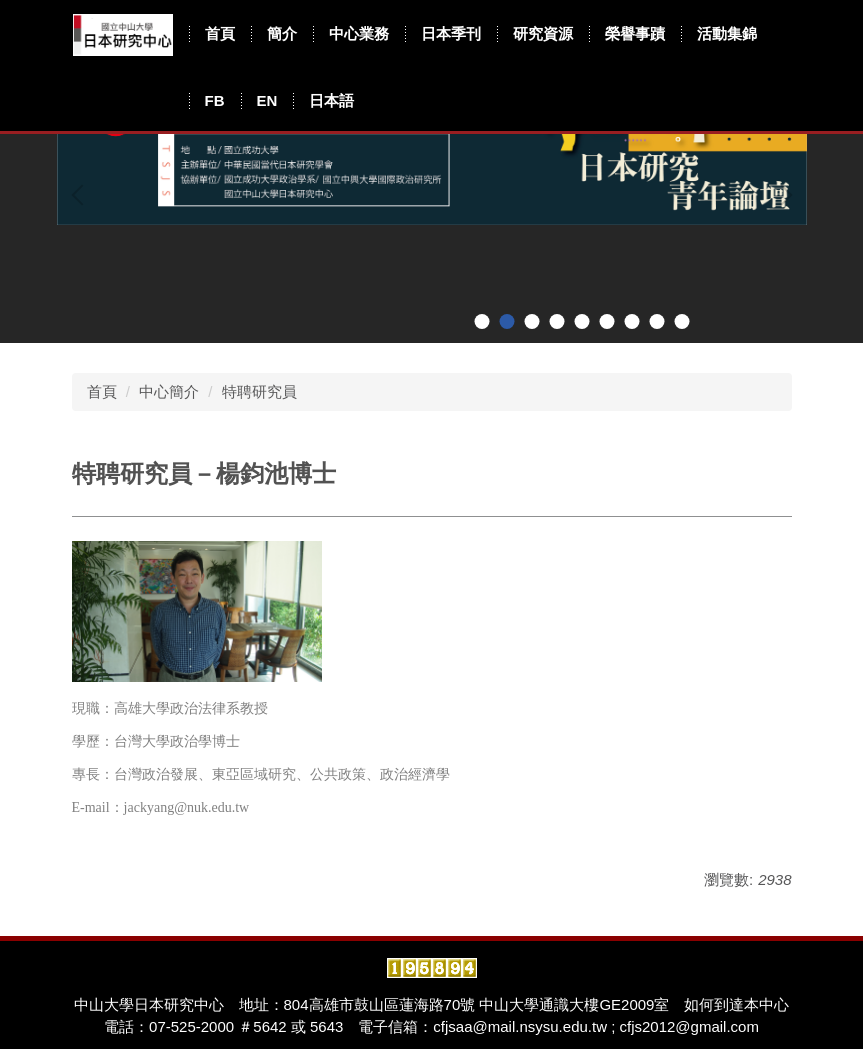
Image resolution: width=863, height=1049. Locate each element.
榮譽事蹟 (635, 33)
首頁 (220, 33)
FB (215, 100)
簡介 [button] (282, 33)
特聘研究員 (259, 391)
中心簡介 (169, 391)
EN (267, 100)
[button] (82, 195)
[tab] (481, 321)
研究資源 (543, 33)
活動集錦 (727, 33)
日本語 (331, 100)
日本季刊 (451, 33)
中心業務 (359, 33)
